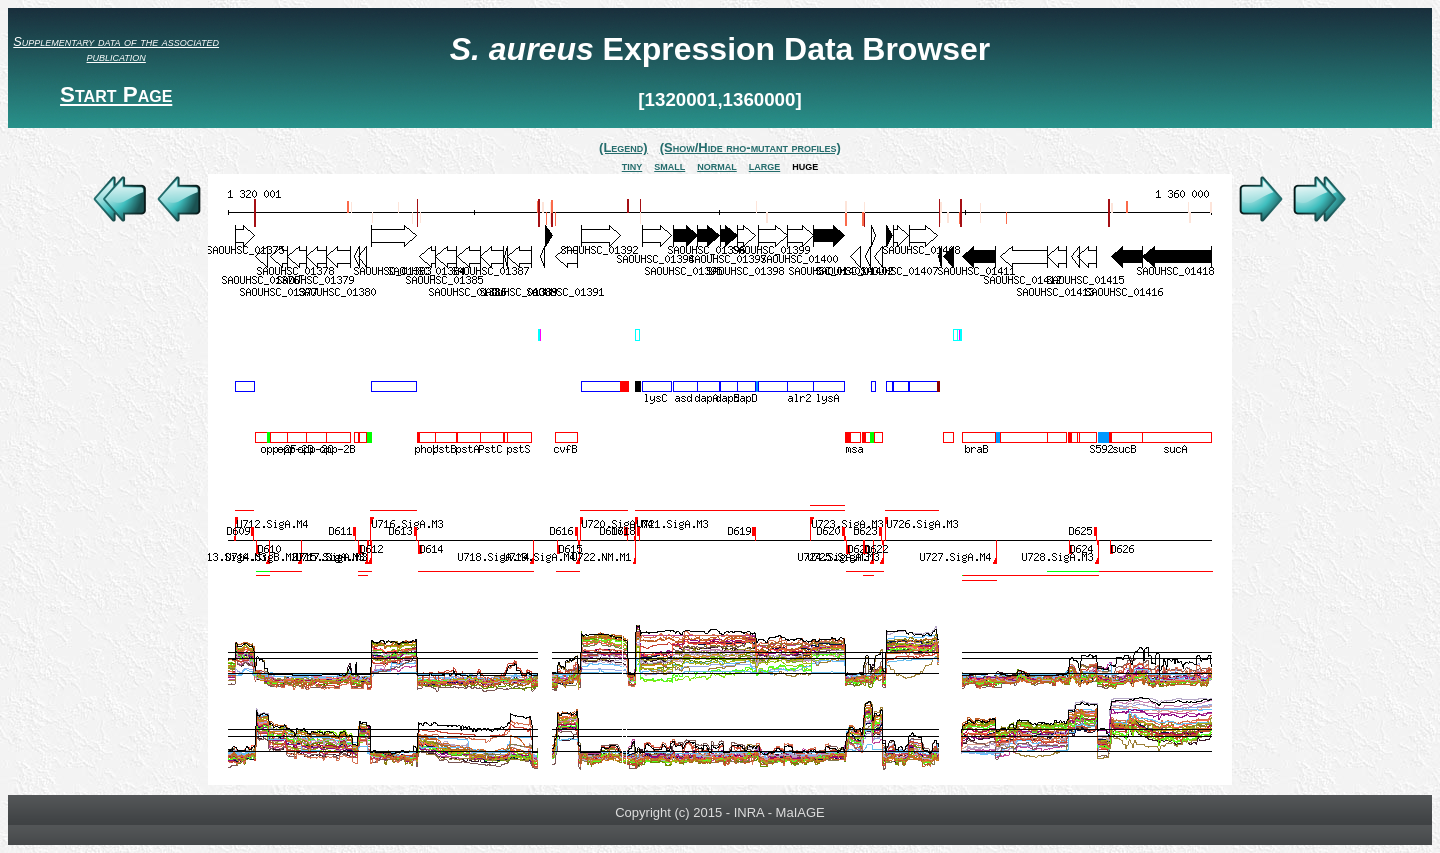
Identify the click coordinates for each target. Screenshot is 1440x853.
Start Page (116, 94)
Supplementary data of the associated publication (116, 49)
